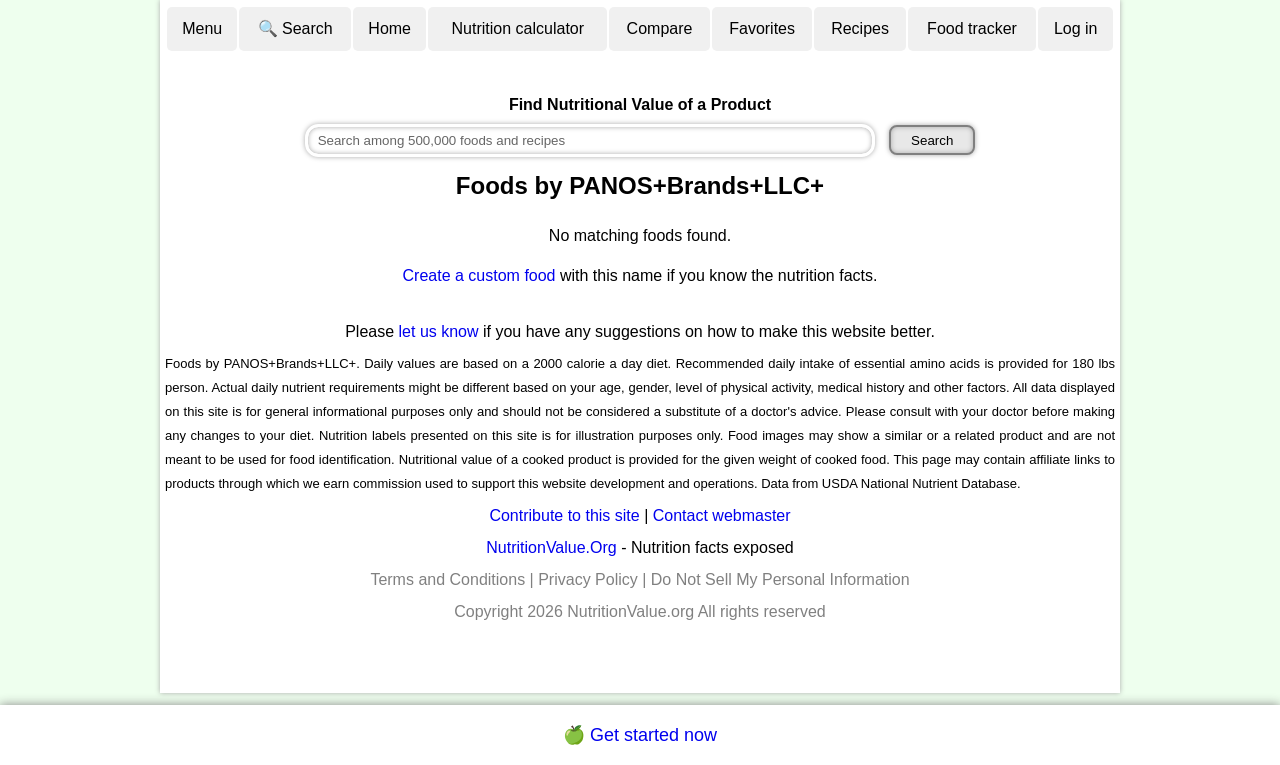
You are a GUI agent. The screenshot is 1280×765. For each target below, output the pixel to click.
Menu (202, 28)
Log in (1076, 28)
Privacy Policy (588, 579)
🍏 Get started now (640, 735)
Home (389, 28)
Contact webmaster (722, 515)
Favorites (762, 28)
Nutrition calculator (518, 28)
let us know (439, 331)
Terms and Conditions (447, 579)
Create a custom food (479, 275)
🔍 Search (295, 28)
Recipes (860, 28)
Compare (660, 28)
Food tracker (972, 28)
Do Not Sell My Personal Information (780, 579)
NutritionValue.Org (551, 547)
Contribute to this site (564, 515)
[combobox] (590, 140)
